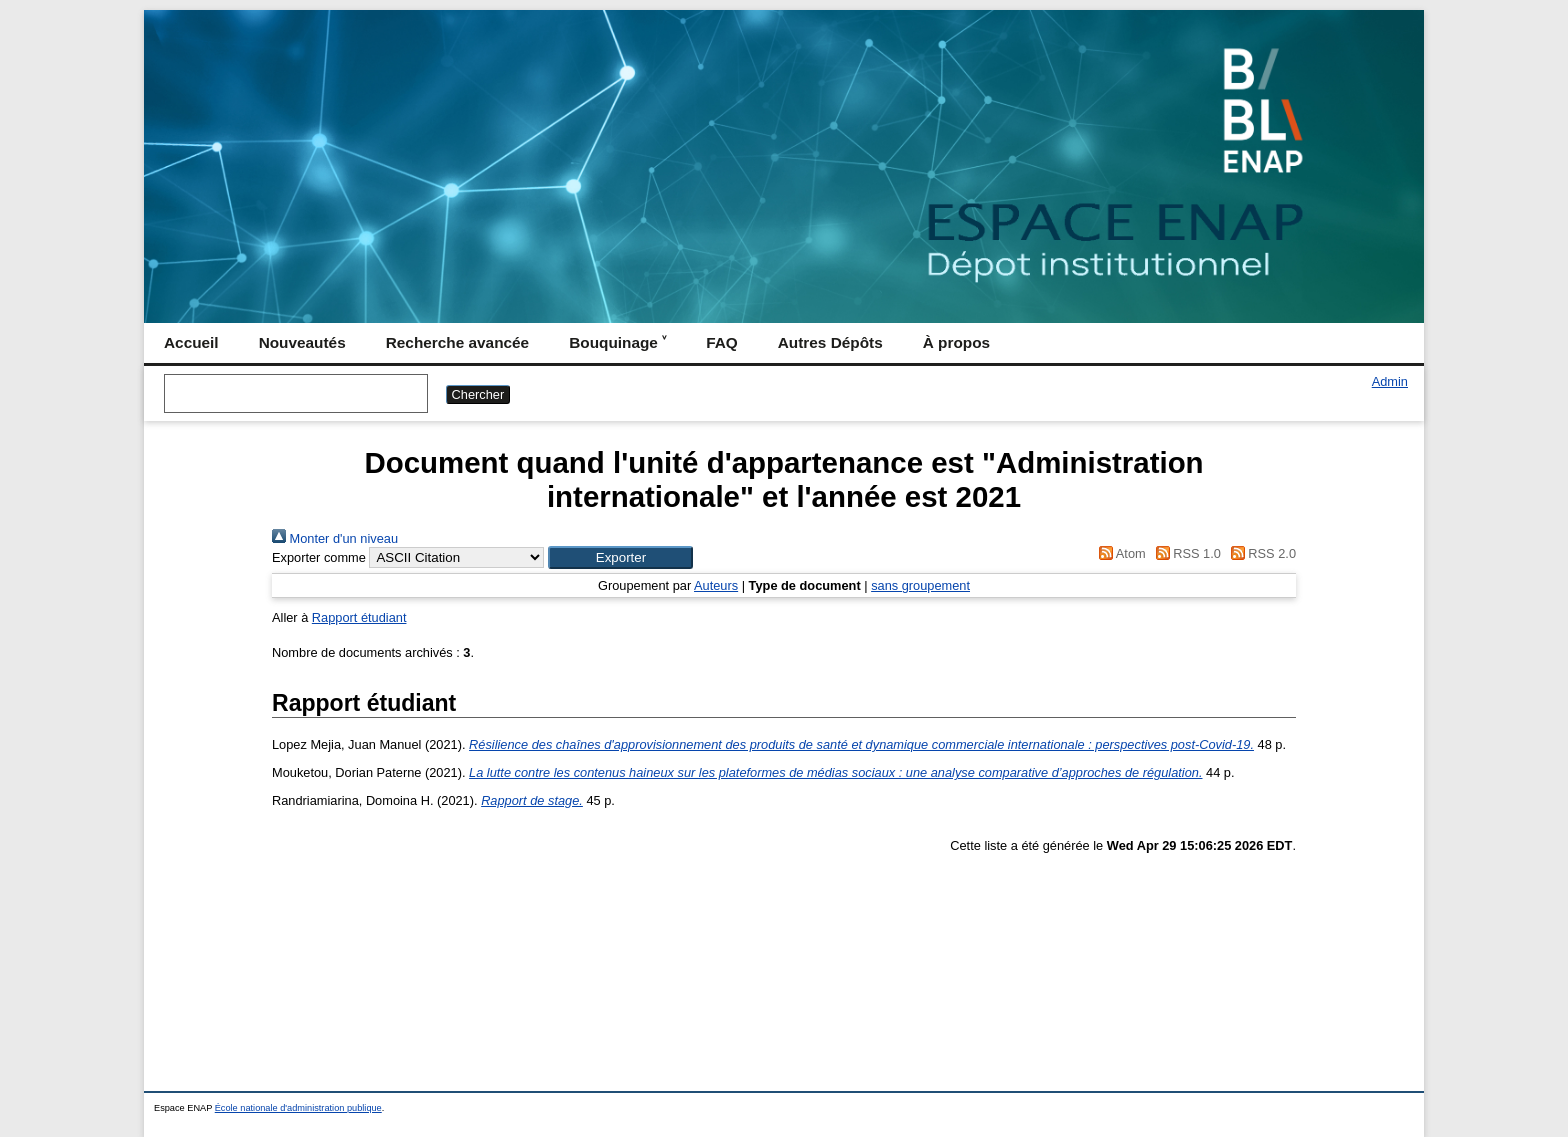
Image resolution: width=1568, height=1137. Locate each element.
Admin (1390, 381)
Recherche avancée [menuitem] (457, 342)
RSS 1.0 (1185, 553)
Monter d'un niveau (335, 538)
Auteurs (716, 585)
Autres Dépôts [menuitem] (830, 342)
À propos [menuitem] (956, 342)
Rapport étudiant (359, 617)
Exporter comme (319, 557)
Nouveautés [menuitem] (302, 342)
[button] (620, 557)
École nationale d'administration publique (298, 1108)
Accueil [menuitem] (191, 342)
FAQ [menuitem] (722, 342)
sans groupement (920, 585)
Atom (1119, 553)
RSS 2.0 (1260, 553)
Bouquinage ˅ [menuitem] (617, 342)
